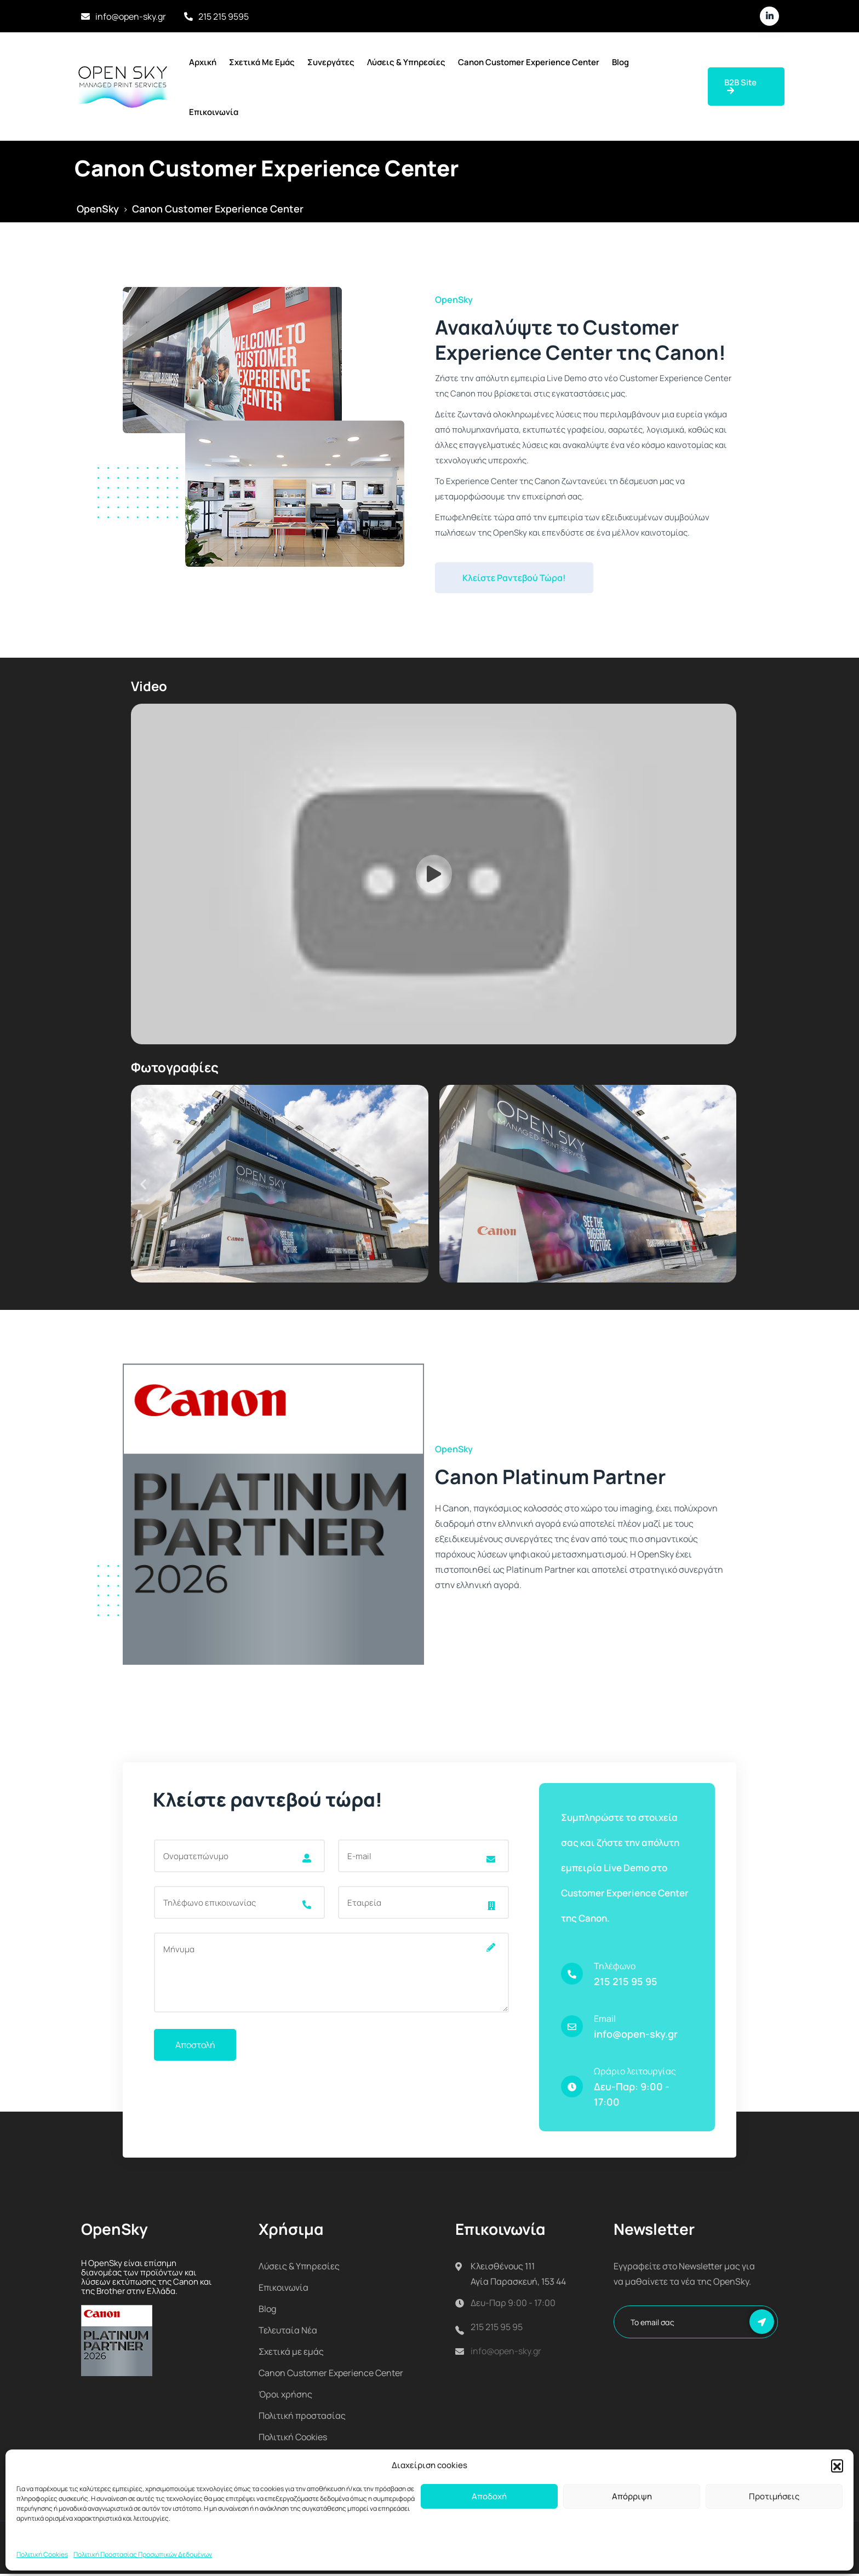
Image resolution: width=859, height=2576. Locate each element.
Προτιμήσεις (774, 2496)
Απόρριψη (632, 2496)
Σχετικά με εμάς (262, 62)
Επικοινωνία (213, 112)
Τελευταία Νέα (288, 2332)
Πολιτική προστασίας (302, 2418)
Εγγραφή (761, 2324)
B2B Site (740, 86)
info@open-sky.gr (130, 16)
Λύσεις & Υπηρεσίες (406, 62)
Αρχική (202, 62)
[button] (837, 2465)
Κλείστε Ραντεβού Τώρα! (514, 578)
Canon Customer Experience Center (528, 62)
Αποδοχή (489, 2496)
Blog (620, 62)
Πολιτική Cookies (42, 2554)
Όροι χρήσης (285, 2396)
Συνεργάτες (330, 62)
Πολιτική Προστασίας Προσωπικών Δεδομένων (142, 2554)
